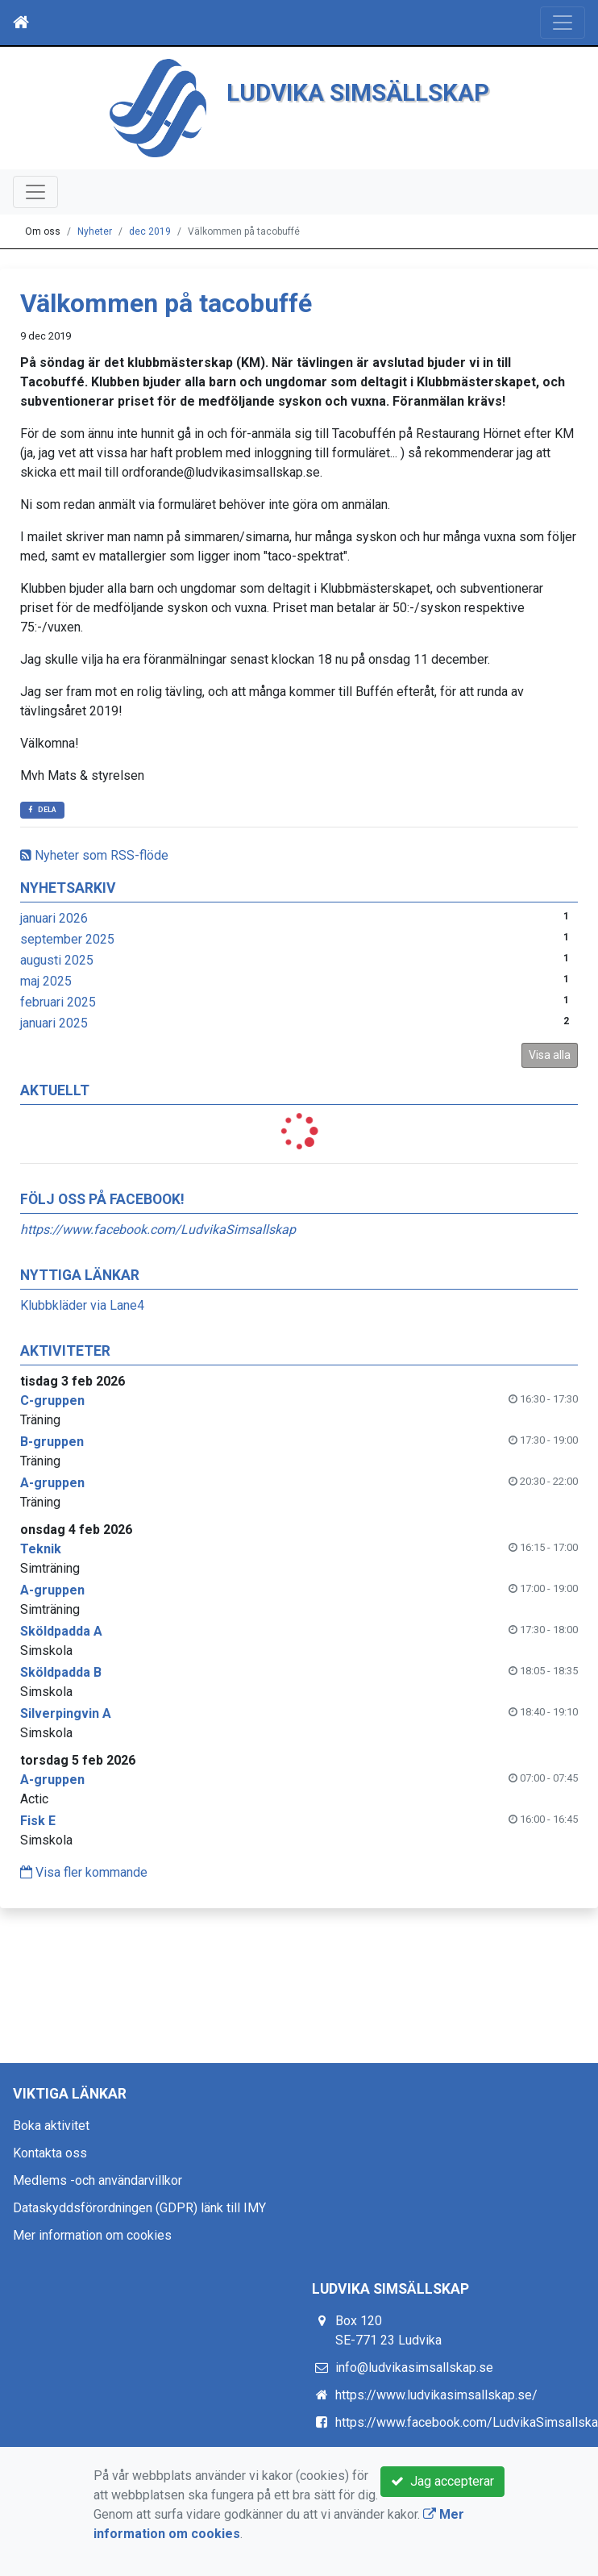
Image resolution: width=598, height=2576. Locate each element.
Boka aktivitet (51, 2125)
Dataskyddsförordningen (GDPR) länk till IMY (139, 2207)
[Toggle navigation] (562, 22)
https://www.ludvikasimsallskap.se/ (436, 2395)
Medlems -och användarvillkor (97, 2180)
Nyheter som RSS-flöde (94, 855)
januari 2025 (54, 1023)
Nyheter (94, 231)
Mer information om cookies (92, 2235)
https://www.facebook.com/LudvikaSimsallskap (158, 1229)
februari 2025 (58, 1002)
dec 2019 (150, 231)
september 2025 (67, 939)
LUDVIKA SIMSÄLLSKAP (357, 92)
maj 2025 (46, 981)
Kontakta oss (50, 2153)
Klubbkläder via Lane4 (82, 1305)
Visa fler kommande (83, 1872)
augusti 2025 (56, 960)
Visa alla (550, 1054)
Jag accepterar (442, 2481)
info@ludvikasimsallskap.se (414, 2367)
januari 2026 (54, 918)
